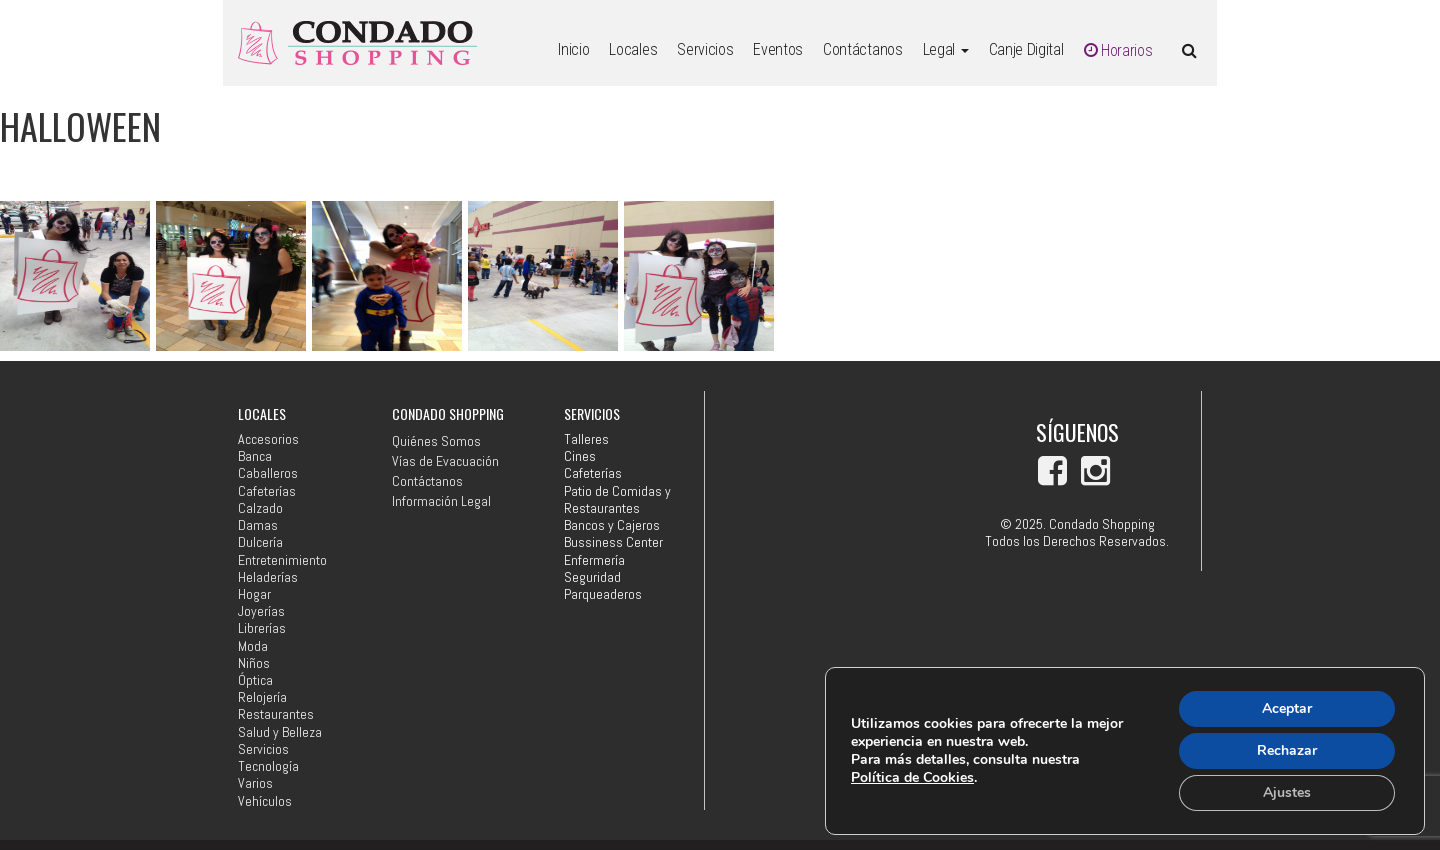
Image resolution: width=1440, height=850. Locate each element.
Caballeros (268, 473)
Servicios (705, 49)
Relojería (262, 697)
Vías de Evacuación (445, 461)
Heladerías (268, 577)
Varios (255, 783)
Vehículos (265, 801)
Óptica (255, 680)
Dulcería (260, 542)
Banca (255, 456)
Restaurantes (276, 714)
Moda (253, 646)
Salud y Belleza (280, 732)
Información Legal (441, 501)
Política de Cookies (912, 777)
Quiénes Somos (436, 441)
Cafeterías (267, 491)
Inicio (573, 49)
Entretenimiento (282, 560)
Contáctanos (862, 49)
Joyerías (261, 611)
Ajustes (1287, 792)
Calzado (260, 508)
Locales (633, 49)
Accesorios (268, 439)
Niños (254, 663)
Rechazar (1287, 750)
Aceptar (1287, 708)
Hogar (254, 594)
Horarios (1118, 50)
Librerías (262, 628)
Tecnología (268, 766)
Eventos (778, 49)
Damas (258, 525)
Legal (946, 49)
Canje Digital (1026, 49)
